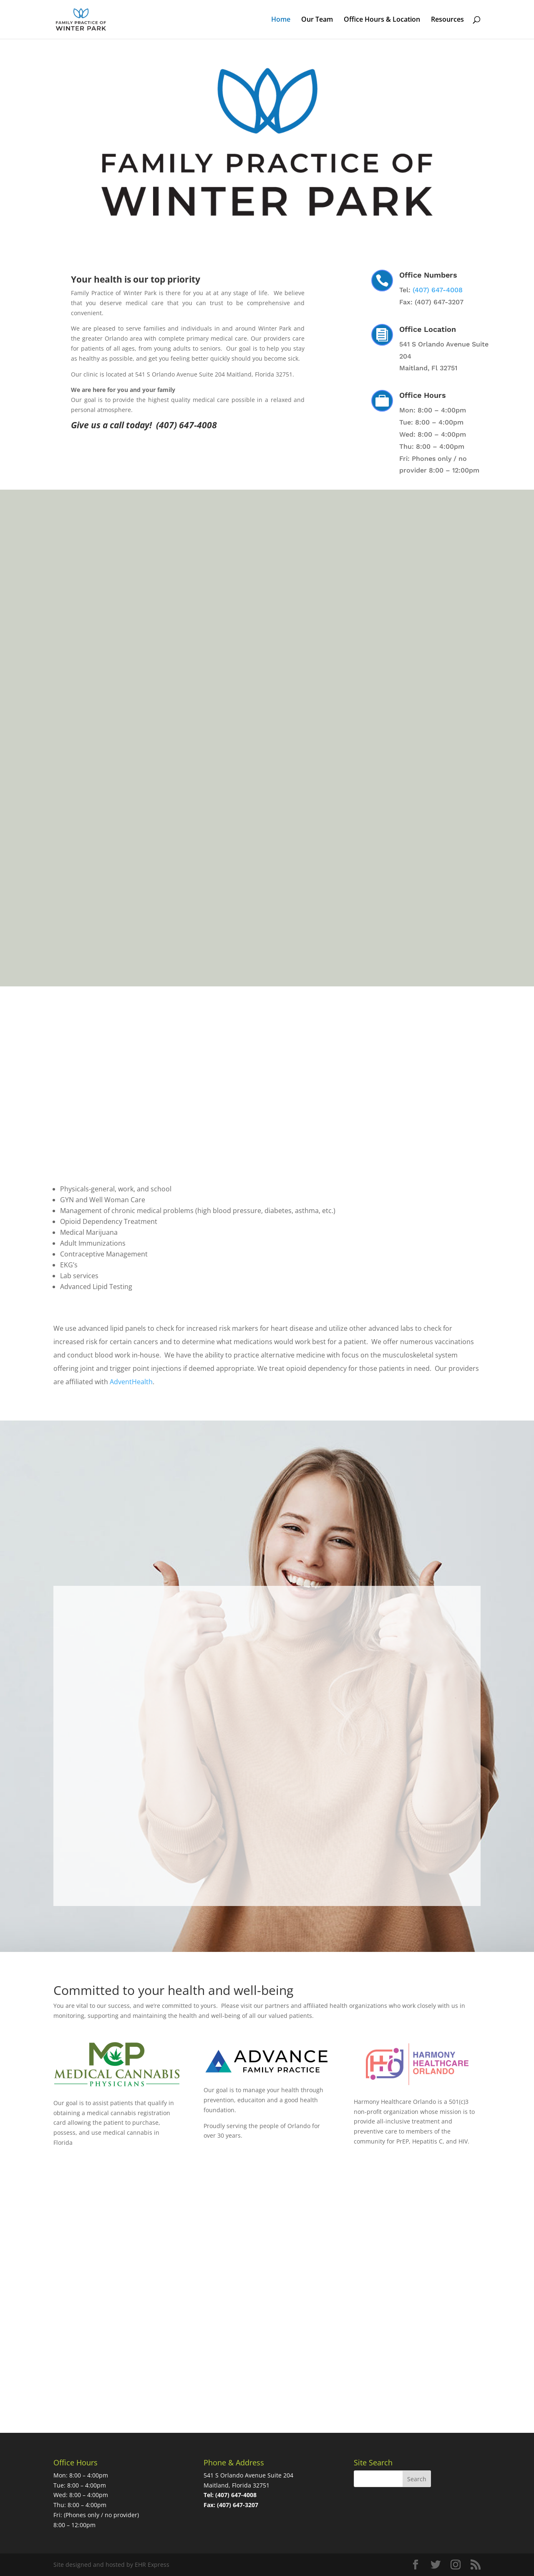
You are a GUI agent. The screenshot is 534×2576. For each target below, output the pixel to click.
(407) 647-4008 (438, 290)
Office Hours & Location (382, 20)
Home (280, 20)
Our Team (317, 20)
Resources (447, 20)
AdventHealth (131, 1381)
